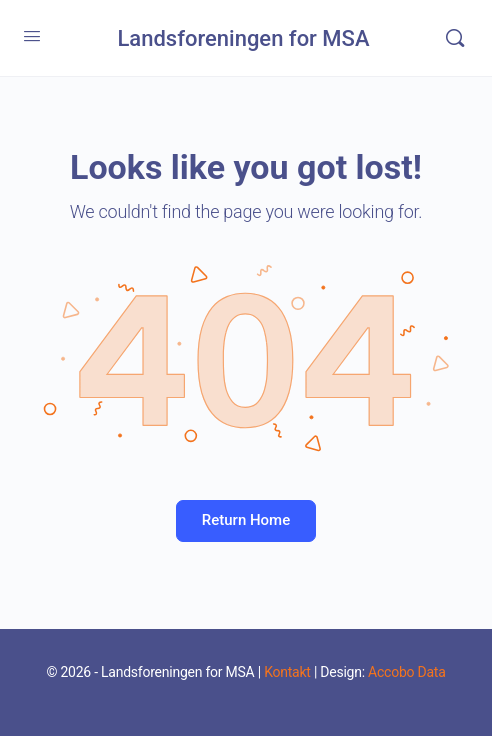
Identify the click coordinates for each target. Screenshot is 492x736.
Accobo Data (406, 672)
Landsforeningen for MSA (243, 38)
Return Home (246, 520)
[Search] (455, 38)
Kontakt (287, 672)
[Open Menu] (32, 36)
